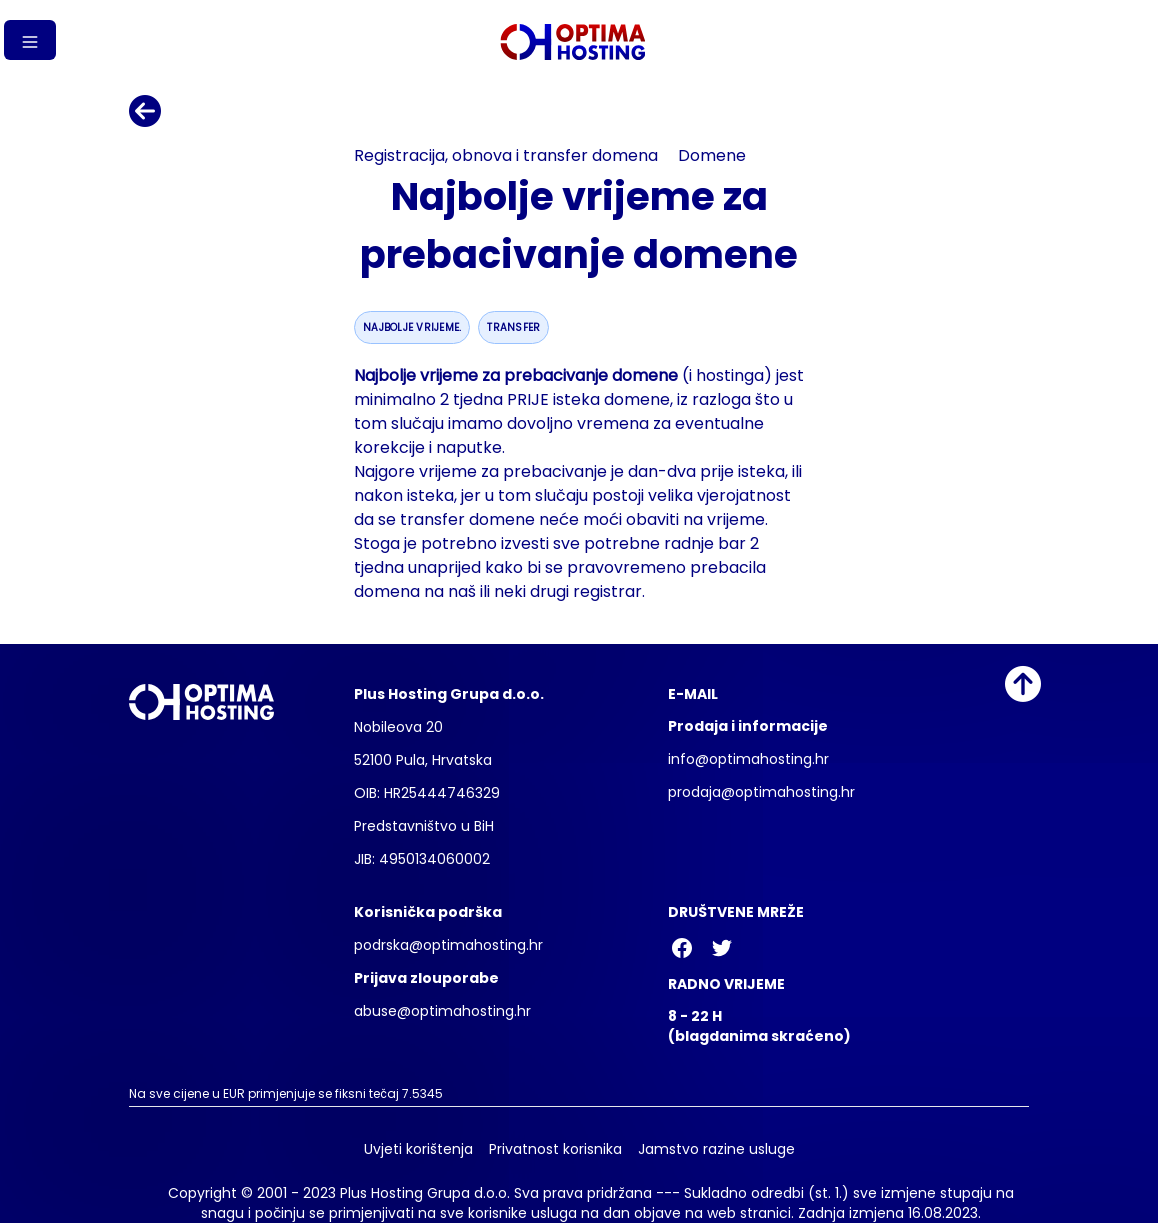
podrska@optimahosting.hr (448, 945)
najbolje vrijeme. (412, 327)
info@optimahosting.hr (748, 759)
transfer (513, 327)
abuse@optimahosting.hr (442, 1011)
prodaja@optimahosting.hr (761, 792)
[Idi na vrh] (1023, 684)
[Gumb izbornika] (30, 40)
